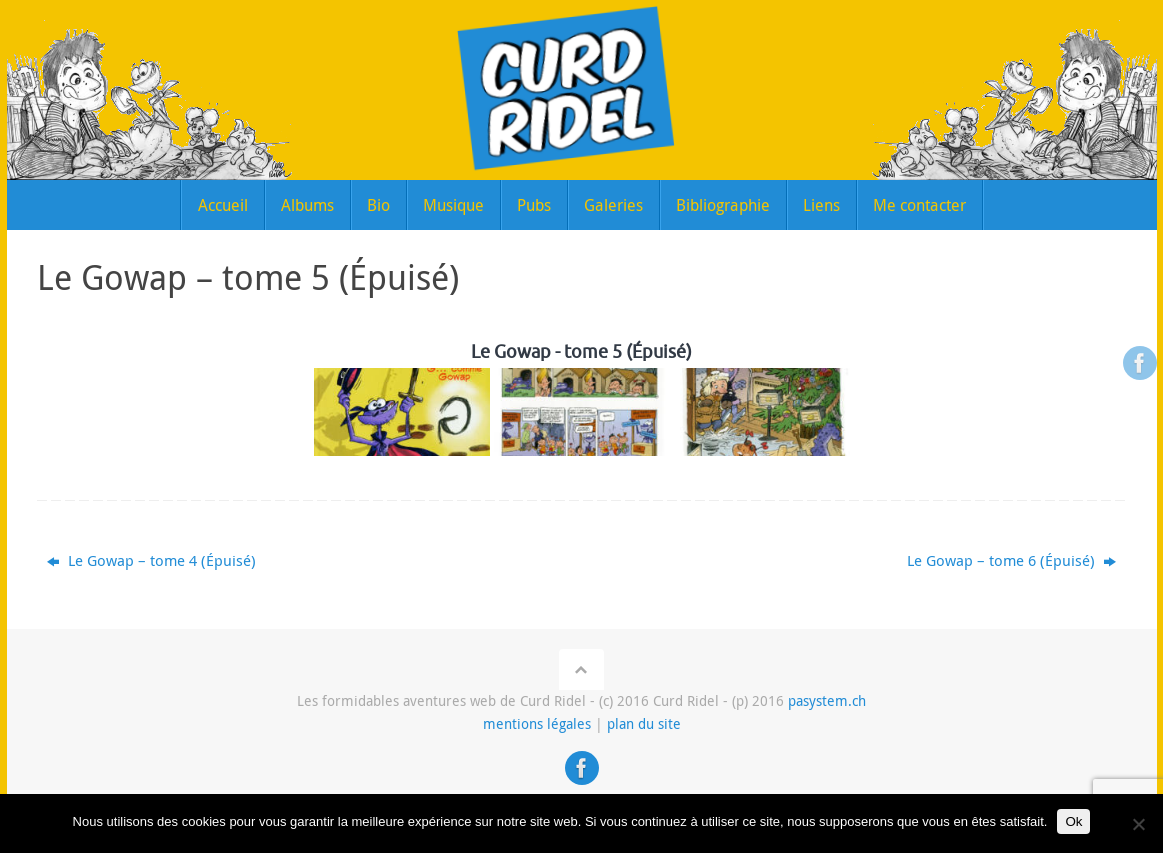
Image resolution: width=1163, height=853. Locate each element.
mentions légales (537, 724)
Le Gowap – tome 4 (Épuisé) (151, 560)
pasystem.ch (827, 701)
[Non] (1138, 824)
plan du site (644, 724)
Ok (1073, 821)
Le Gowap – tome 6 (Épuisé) (1011, 560)
